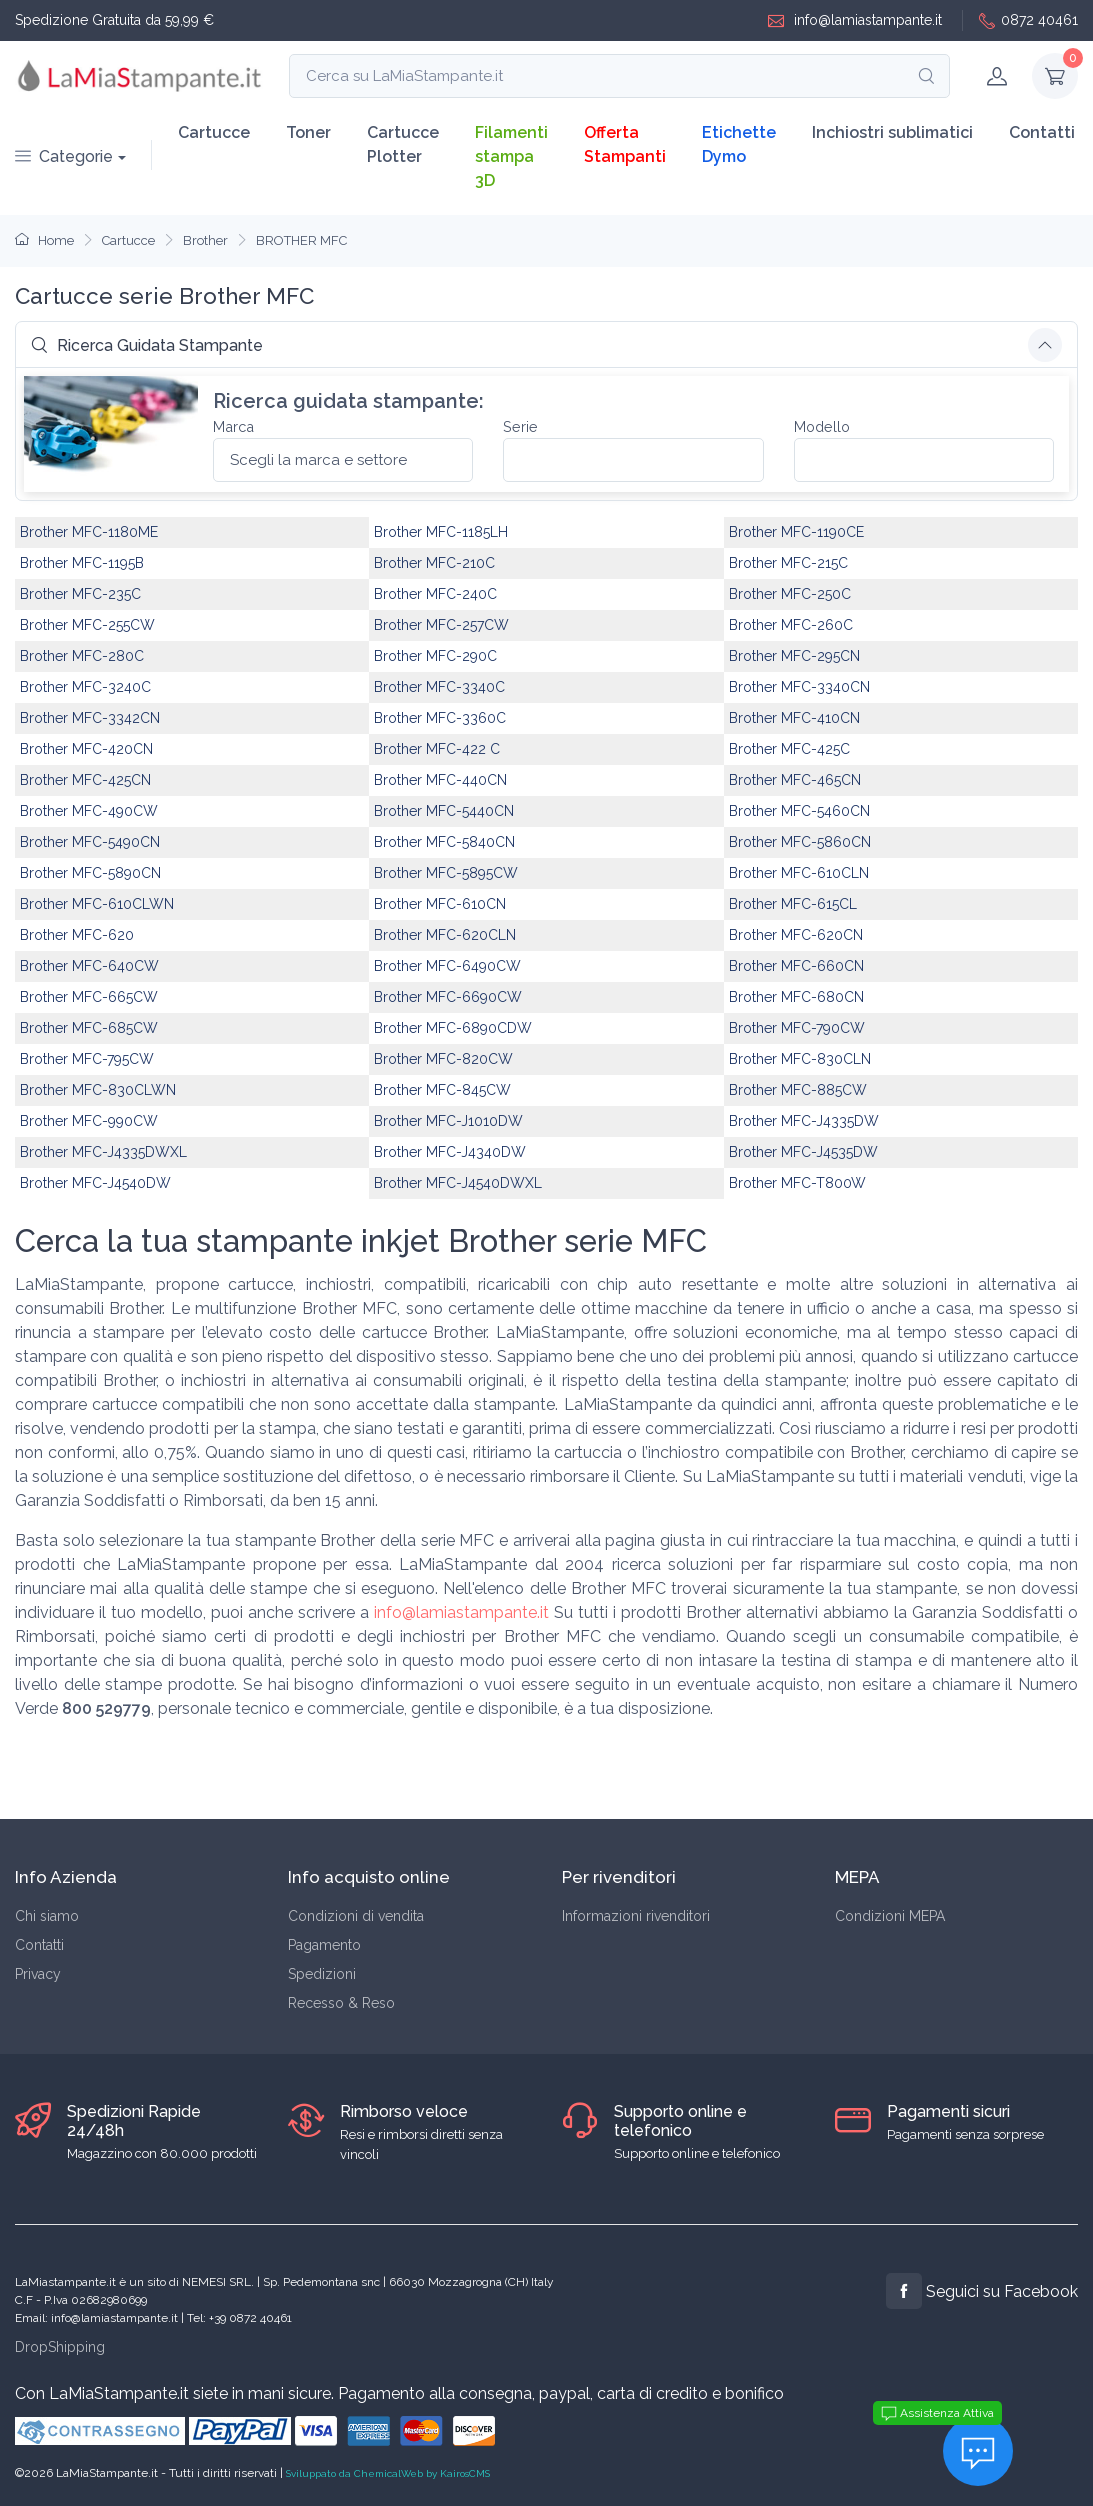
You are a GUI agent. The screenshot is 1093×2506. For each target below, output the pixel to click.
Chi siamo (47, 1916)
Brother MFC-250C (790, 594)
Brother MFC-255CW (87, 625)
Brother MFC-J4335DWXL (103, 1152)
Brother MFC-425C (789, 749)
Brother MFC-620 (77, 935)
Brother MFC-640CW (89, 966)
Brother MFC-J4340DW (450, 1152)
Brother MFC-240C (435, 594)
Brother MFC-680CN (796, 997)
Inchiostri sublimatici (892, 132)
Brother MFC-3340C (439, 687)
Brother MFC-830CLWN (98, 1090)
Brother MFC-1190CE (796, 532)
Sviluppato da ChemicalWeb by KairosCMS (388, 2473)
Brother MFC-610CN (440, 904)
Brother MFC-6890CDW (453, 1028)
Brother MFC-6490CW (447, 966)
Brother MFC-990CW (89, 1121)
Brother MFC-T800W (797, 1183)
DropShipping (60, 2347)
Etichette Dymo (739, 144)
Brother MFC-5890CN (90, 873)
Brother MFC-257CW (441, 625)
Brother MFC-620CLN (445, 935)
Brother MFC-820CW (443, 1059)
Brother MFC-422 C (437, 749)
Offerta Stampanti (625, 144)
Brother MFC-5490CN (90, 842)
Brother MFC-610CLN (799, 873)
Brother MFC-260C (791, 625)
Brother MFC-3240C (85, 687)
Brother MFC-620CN (796, 935)
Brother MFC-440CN (440, 780)
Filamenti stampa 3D (511, 156)
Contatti (1042, 132)
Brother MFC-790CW (797, 1028)
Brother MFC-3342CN (90, 718)
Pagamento (324, 1945)
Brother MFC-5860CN (800, 842)
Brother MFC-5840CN (444, 842)
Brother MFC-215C (788, 563)
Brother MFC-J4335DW (804, 1121)
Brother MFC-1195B (82, 563)
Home (44, 240)
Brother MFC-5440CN (444, 811)
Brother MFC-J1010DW (448, 1121)
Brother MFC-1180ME (89, 532)
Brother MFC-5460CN (799, 811)
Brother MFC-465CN (795, 780)
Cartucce (214, 132)
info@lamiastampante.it (855, 20)
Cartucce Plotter (403, 144)
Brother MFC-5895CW (446, 873)
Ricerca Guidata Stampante (147, 345)
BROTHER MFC (301, 240)
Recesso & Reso (341, 2003)
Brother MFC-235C (80, 594)
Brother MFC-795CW (87, 1059)
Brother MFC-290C (435, 656)
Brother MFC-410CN (794, 718)
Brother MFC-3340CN (799, 687)
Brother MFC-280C (82, 656)
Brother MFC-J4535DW (803, 1152)
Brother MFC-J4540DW (95, 1183)
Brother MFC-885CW (798, 1090)
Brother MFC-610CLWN (97, 904)
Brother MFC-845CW (442, 1090)
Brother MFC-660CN (796, 966)
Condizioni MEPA (890, 1916)
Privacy (38, 1974)
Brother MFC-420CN (86, 749)
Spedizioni (322, 1974)
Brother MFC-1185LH (441, 532)
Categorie (64, 156)
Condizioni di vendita (356, 1916)
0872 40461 (1028, 20)
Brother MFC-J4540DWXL (458, 1183)
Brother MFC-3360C (440, 718)
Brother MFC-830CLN (800, 1059)
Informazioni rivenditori (636, 1916)
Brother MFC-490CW (89, 811)
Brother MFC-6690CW (448, 997)
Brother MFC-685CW (89, 1028)
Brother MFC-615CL (793, 904)
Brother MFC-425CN (85, 780)
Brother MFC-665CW (89, 997)
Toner (308, 132)
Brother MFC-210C (434, 563)
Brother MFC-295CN (794, 656)
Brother (205, 240)
